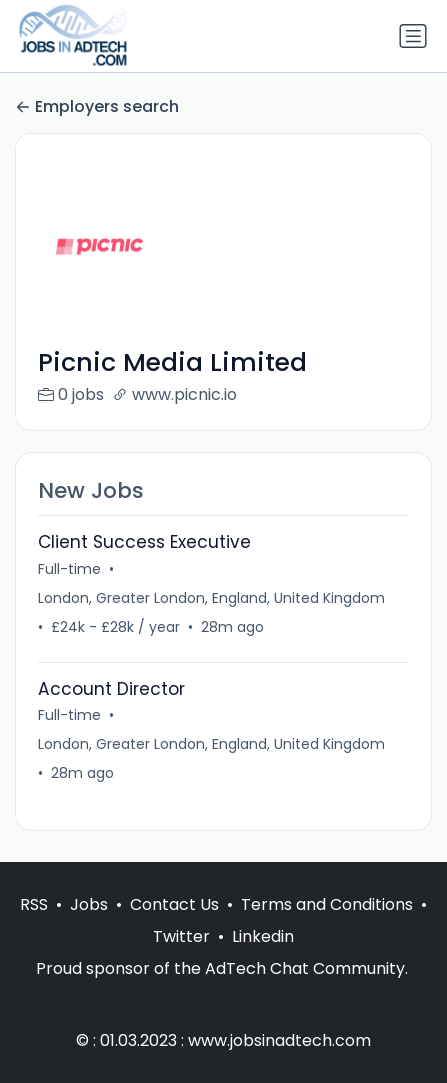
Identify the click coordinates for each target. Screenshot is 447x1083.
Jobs (89, 904)
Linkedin (263, 936)
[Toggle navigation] (413, 36)
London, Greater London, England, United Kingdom (211, 598)
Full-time (69, 569)
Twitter (181, 936)
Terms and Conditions (327, 904)
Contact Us (174, 904)
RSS (34, 904)
